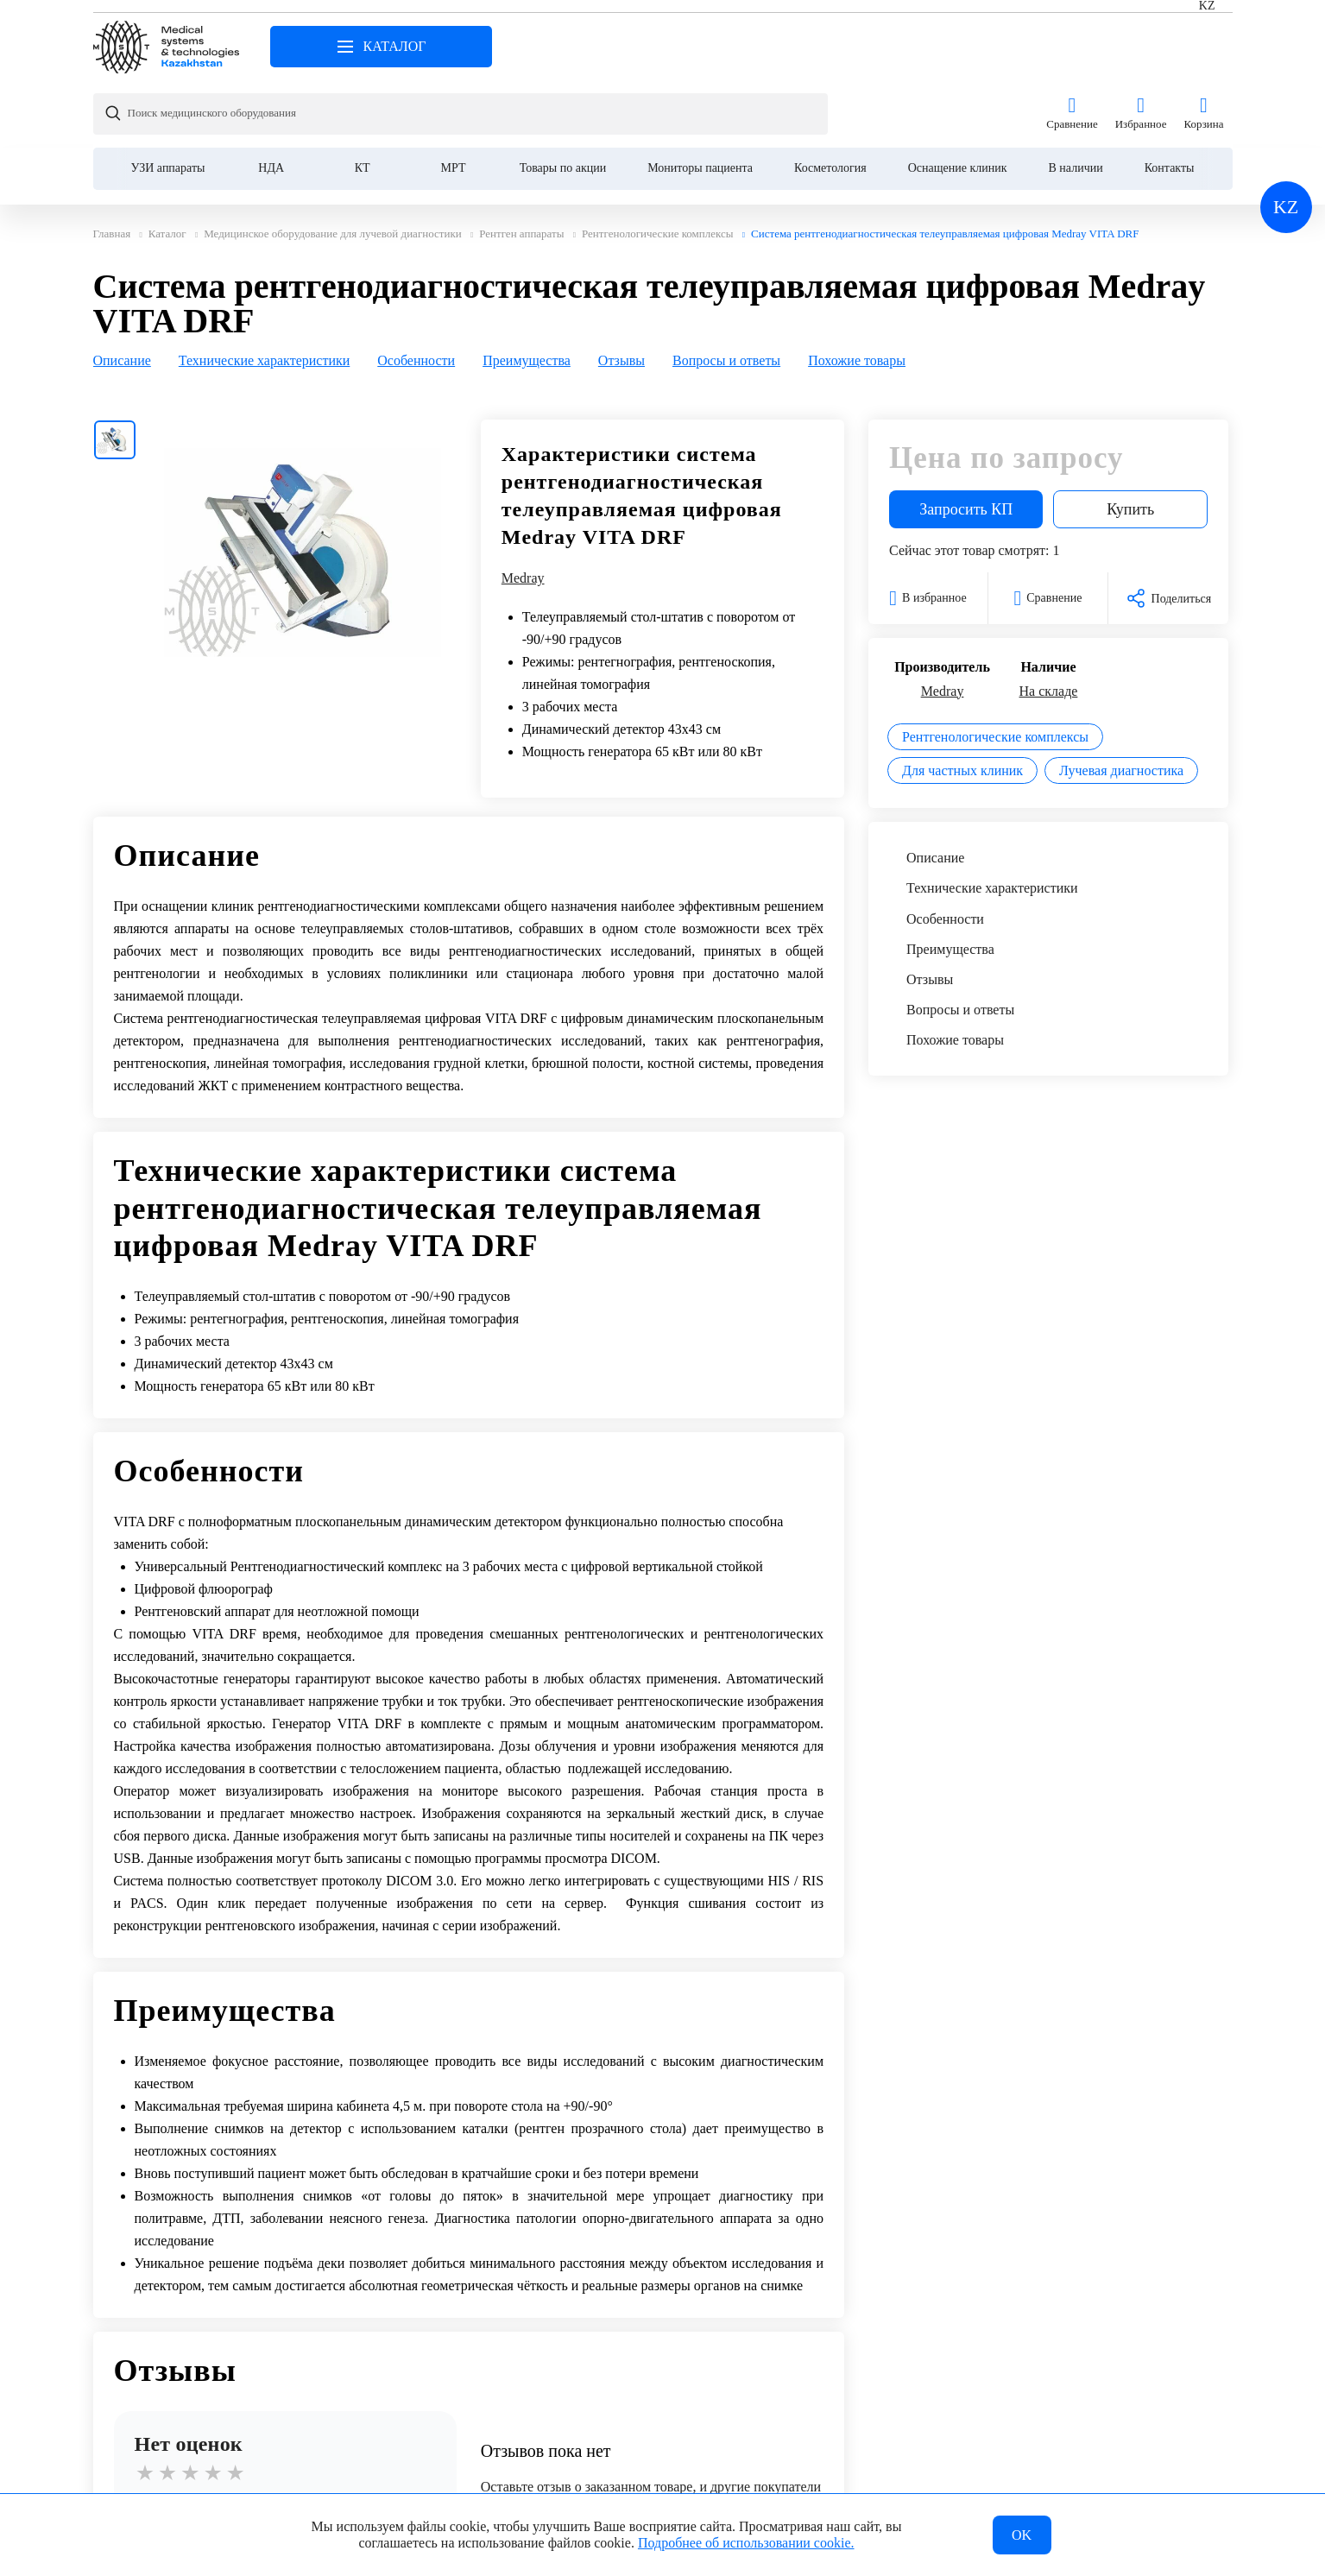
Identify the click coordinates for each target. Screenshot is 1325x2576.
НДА (271, 100)
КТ (362, 100)
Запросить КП (966, 442)
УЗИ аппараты (168, 100)
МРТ (453, 100)
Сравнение (1072, 46)
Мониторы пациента (700, 100)
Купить (1130, 442)
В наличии (1076, 100)
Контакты (1170, 100)
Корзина (1203, 46)
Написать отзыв (285, 2455)
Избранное (1141, 46)
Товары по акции (563, 100)
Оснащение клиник (957, 100)
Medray (523, 511)
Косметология (830, 100)
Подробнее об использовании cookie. (746, 2540)
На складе (1048, 623)
